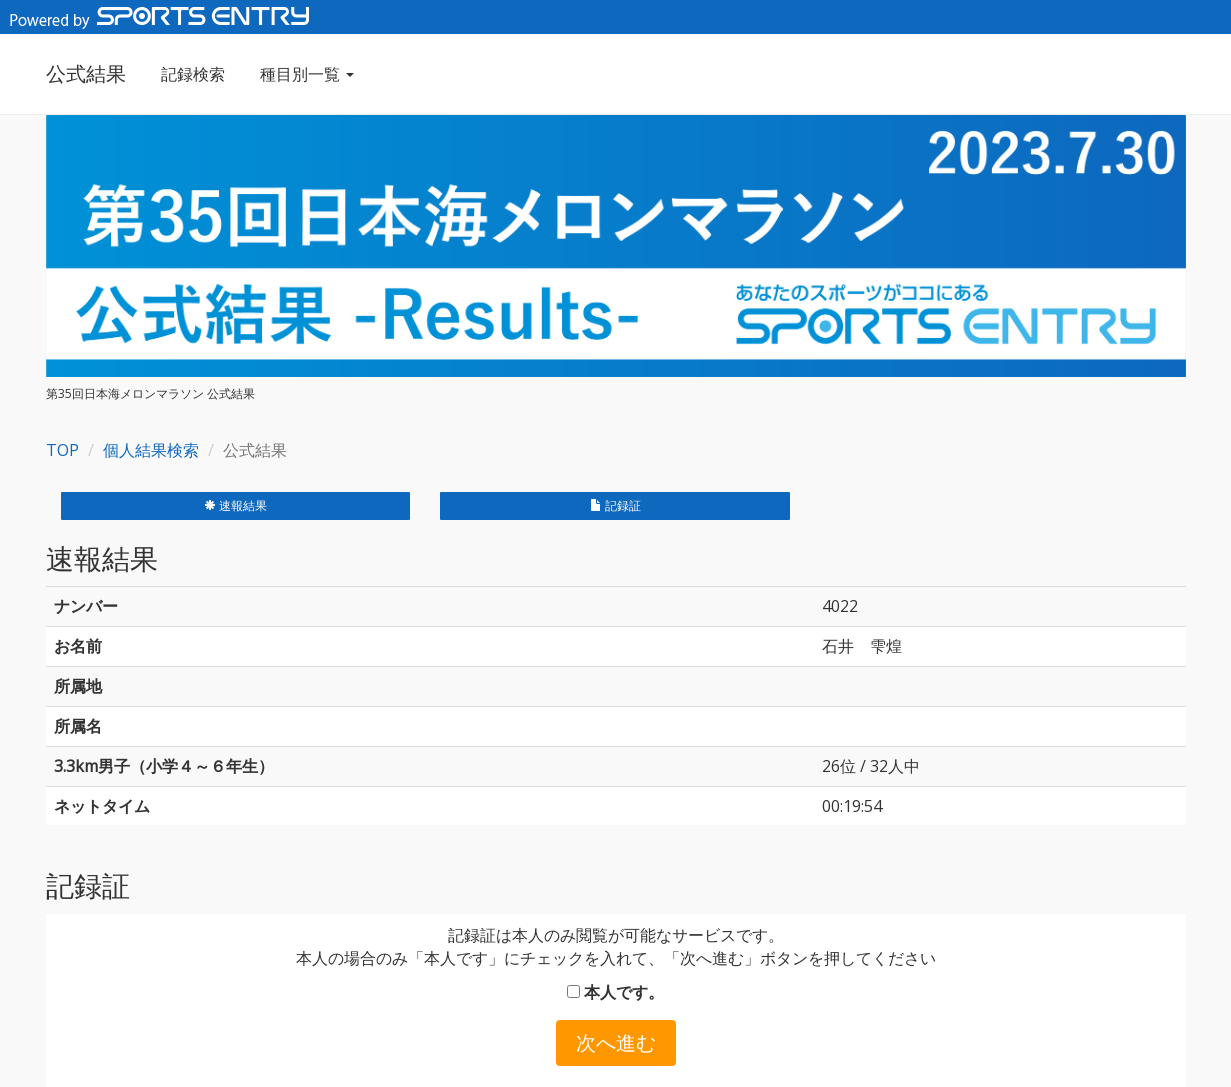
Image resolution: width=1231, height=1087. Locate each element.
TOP (62, 450)
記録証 (615, 505)
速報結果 (235, 505)
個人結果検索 (151, 450)
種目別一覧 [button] (307, 74)
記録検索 (193, 74)
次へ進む (616, 1042)
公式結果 (86, 73)
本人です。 (615, 992)
